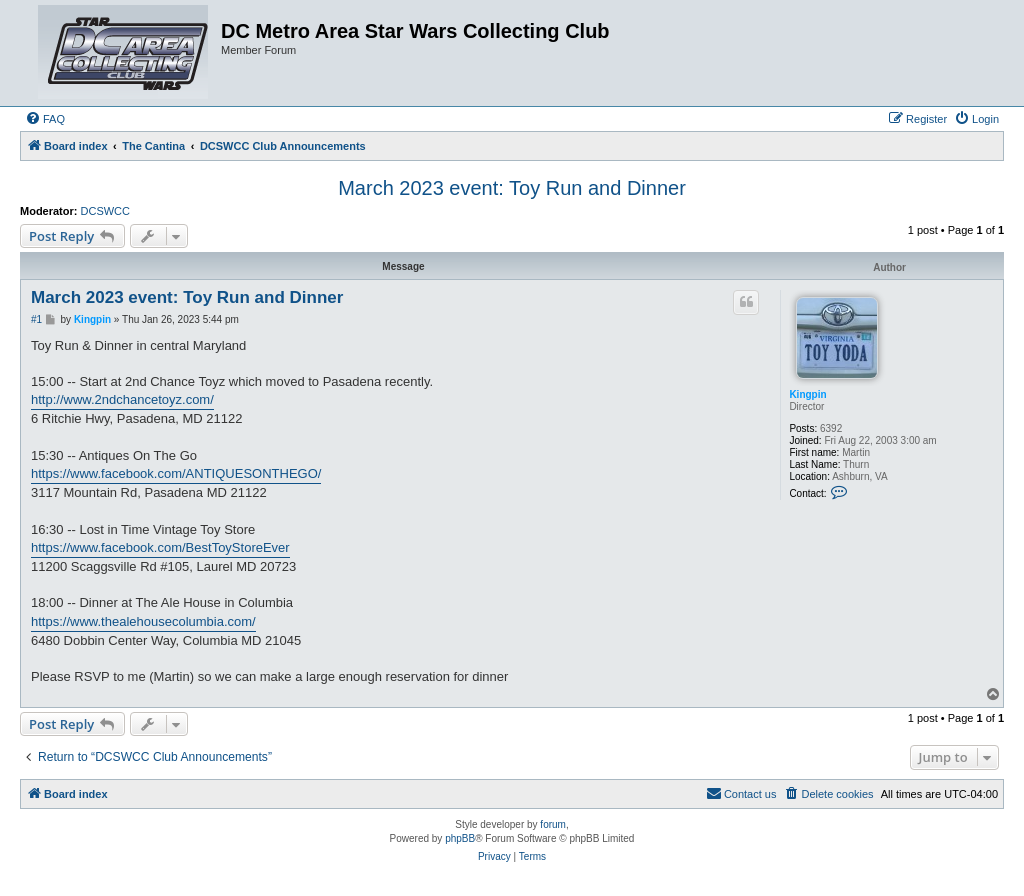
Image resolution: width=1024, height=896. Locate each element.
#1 (36, 319)
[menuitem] (45, 119)
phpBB (460, 838)
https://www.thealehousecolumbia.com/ (143, 621)
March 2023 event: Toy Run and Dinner (512, 188)
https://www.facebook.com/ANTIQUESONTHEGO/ (176, 473)
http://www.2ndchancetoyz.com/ (122, 399)
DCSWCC (106, 211)
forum (553, 824)
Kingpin (807, 394)
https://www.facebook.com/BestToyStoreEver (160, 547)
